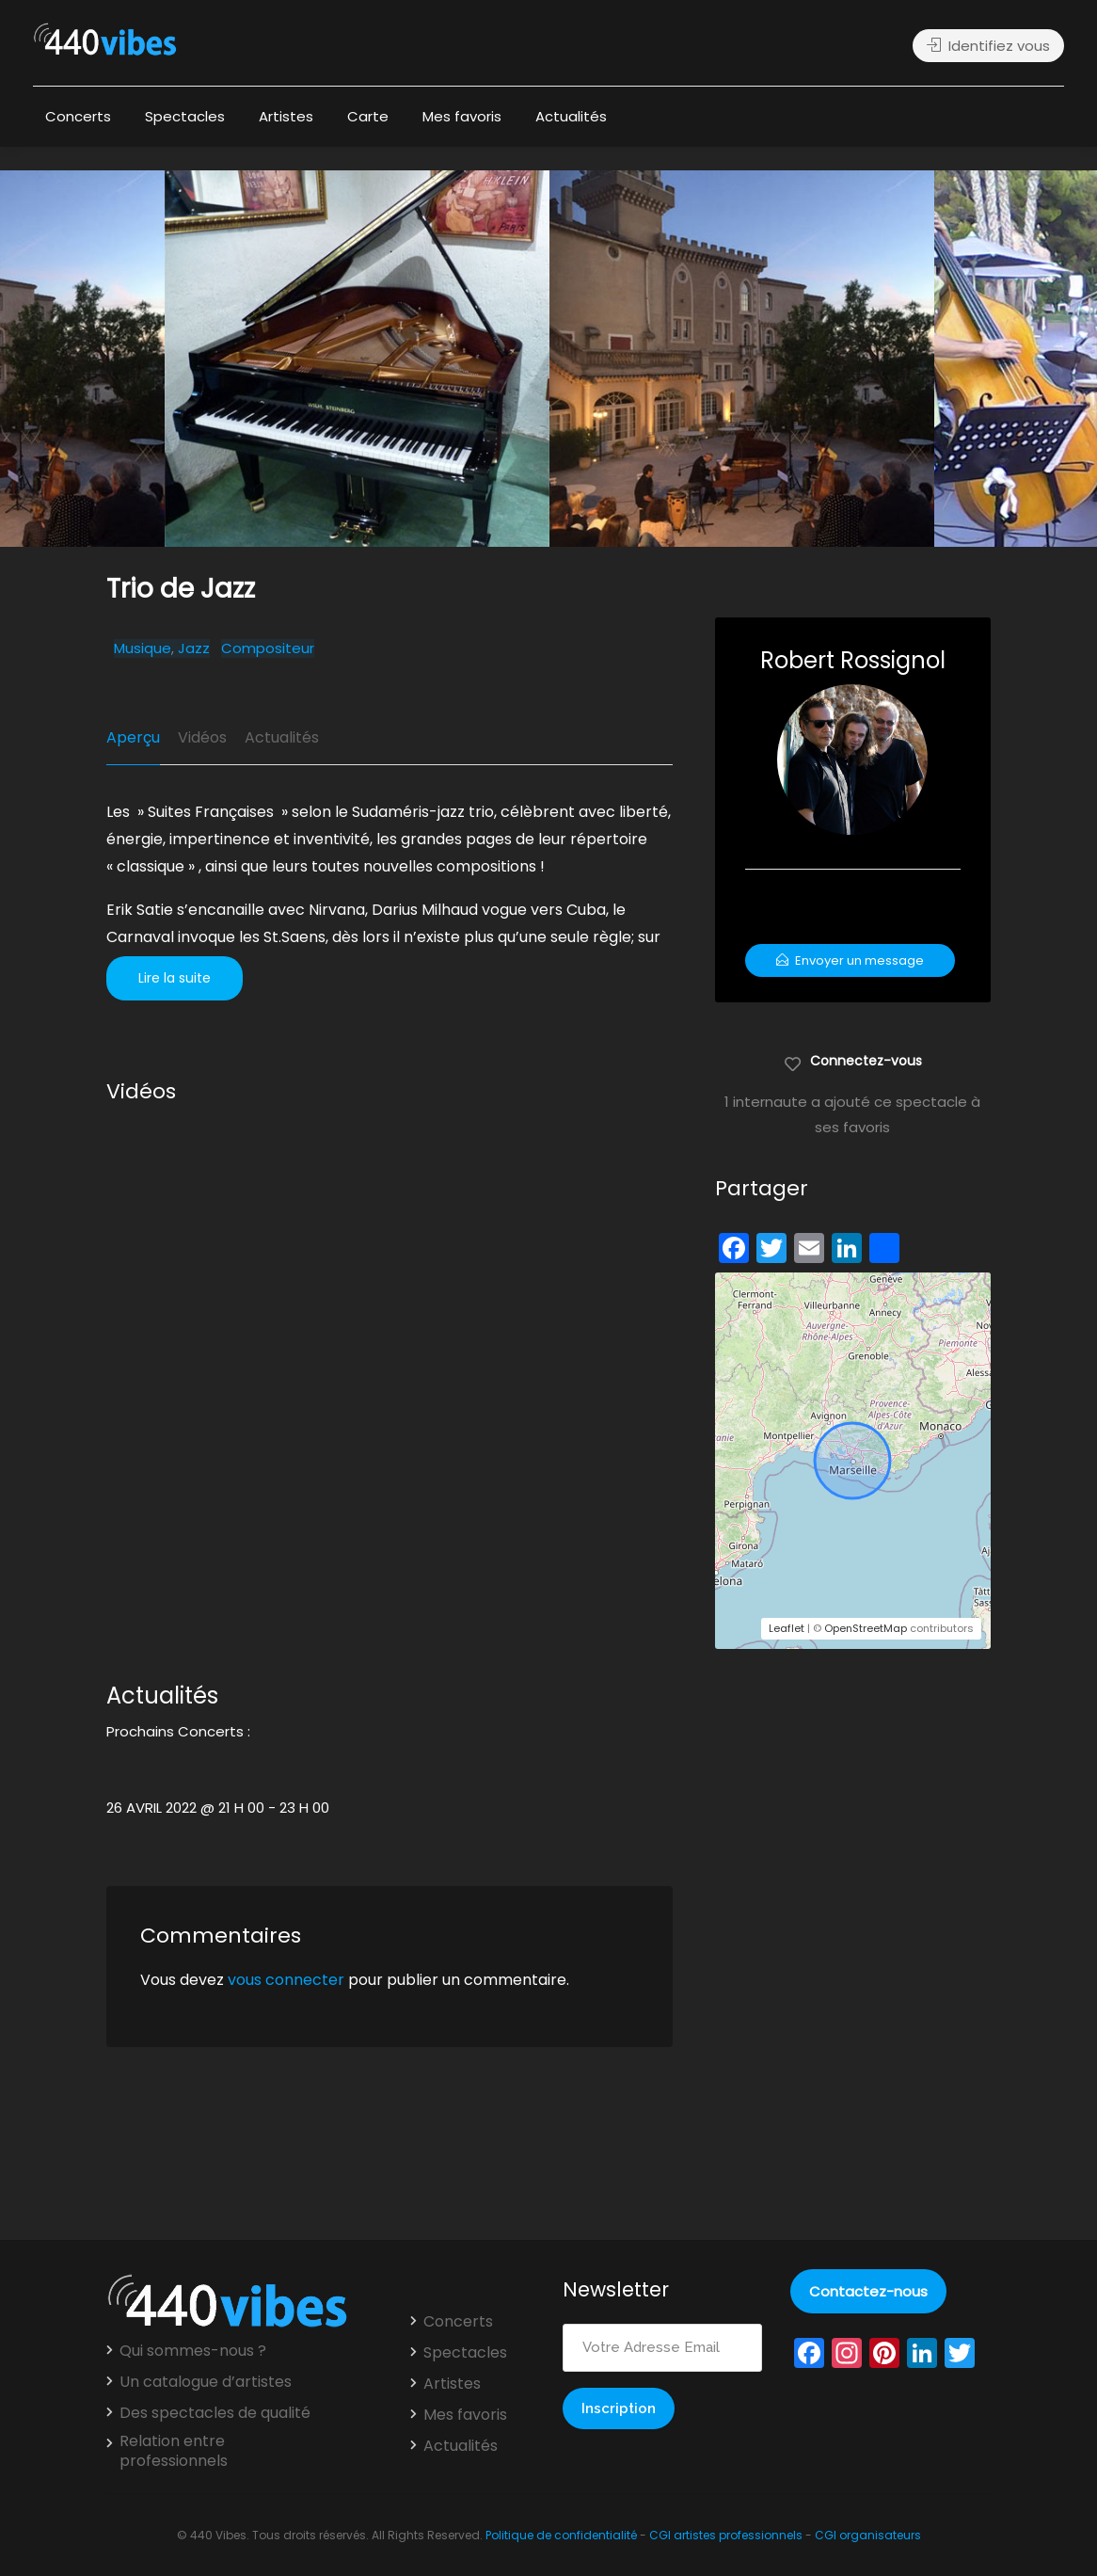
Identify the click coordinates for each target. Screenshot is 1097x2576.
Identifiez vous (988, 46)
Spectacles (185, 116)
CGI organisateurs (868, 2535)
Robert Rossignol (853, 660)
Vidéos (202, 737)
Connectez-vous (853, 1059)
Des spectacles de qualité (214, 2413)
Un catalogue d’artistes (205, 2382)
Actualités (571, 116)
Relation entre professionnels (173, 2451)
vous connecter (286, 1980)
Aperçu (133, 737)
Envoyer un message (850, 960)
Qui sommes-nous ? (192, 2351)
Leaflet (786, 1628)
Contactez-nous (868, 2291)
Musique (142, 648)
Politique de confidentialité (561, 2535)
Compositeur (267, 648)
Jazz (194, 648)
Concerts (78, 116)
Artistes (286, 116)
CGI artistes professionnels (726, 2535)
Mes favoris (461, 116)
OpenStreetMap (865, 1628)
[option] (741, 358)
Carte (368, 116)
